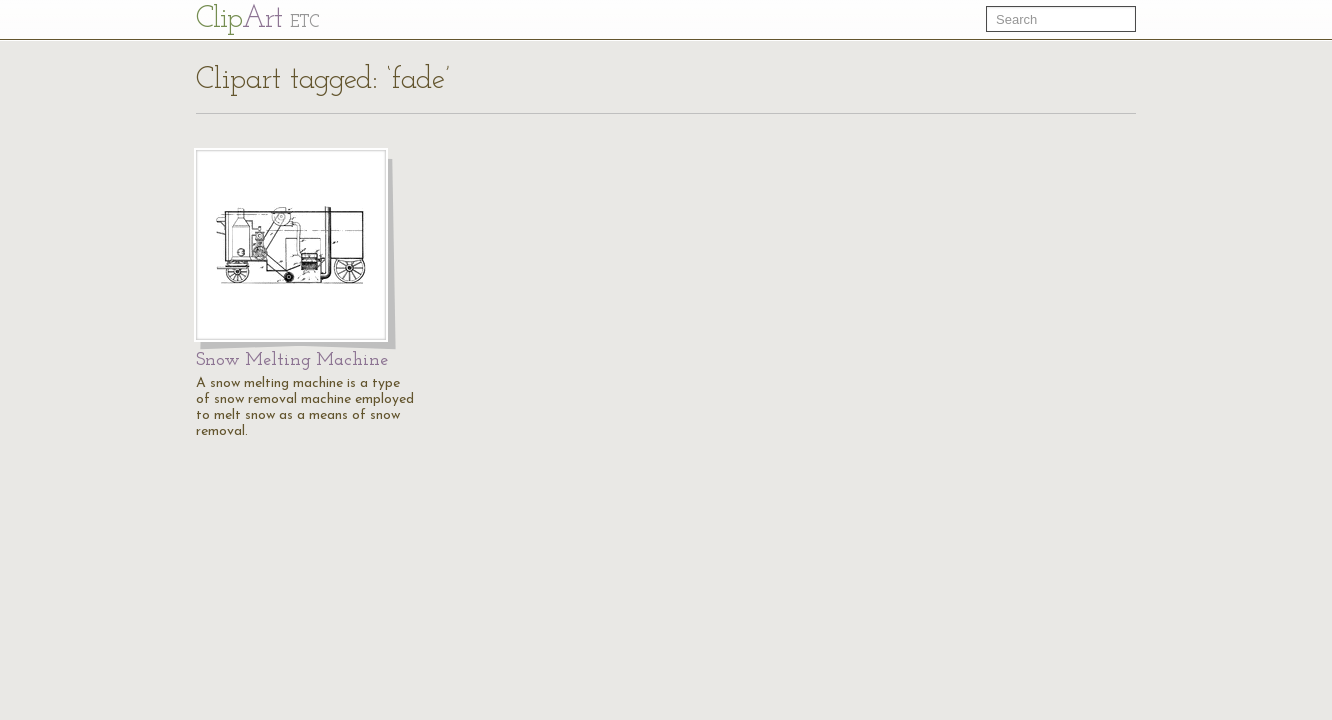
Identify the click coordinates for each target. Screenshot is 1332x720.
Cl (257, 19)
